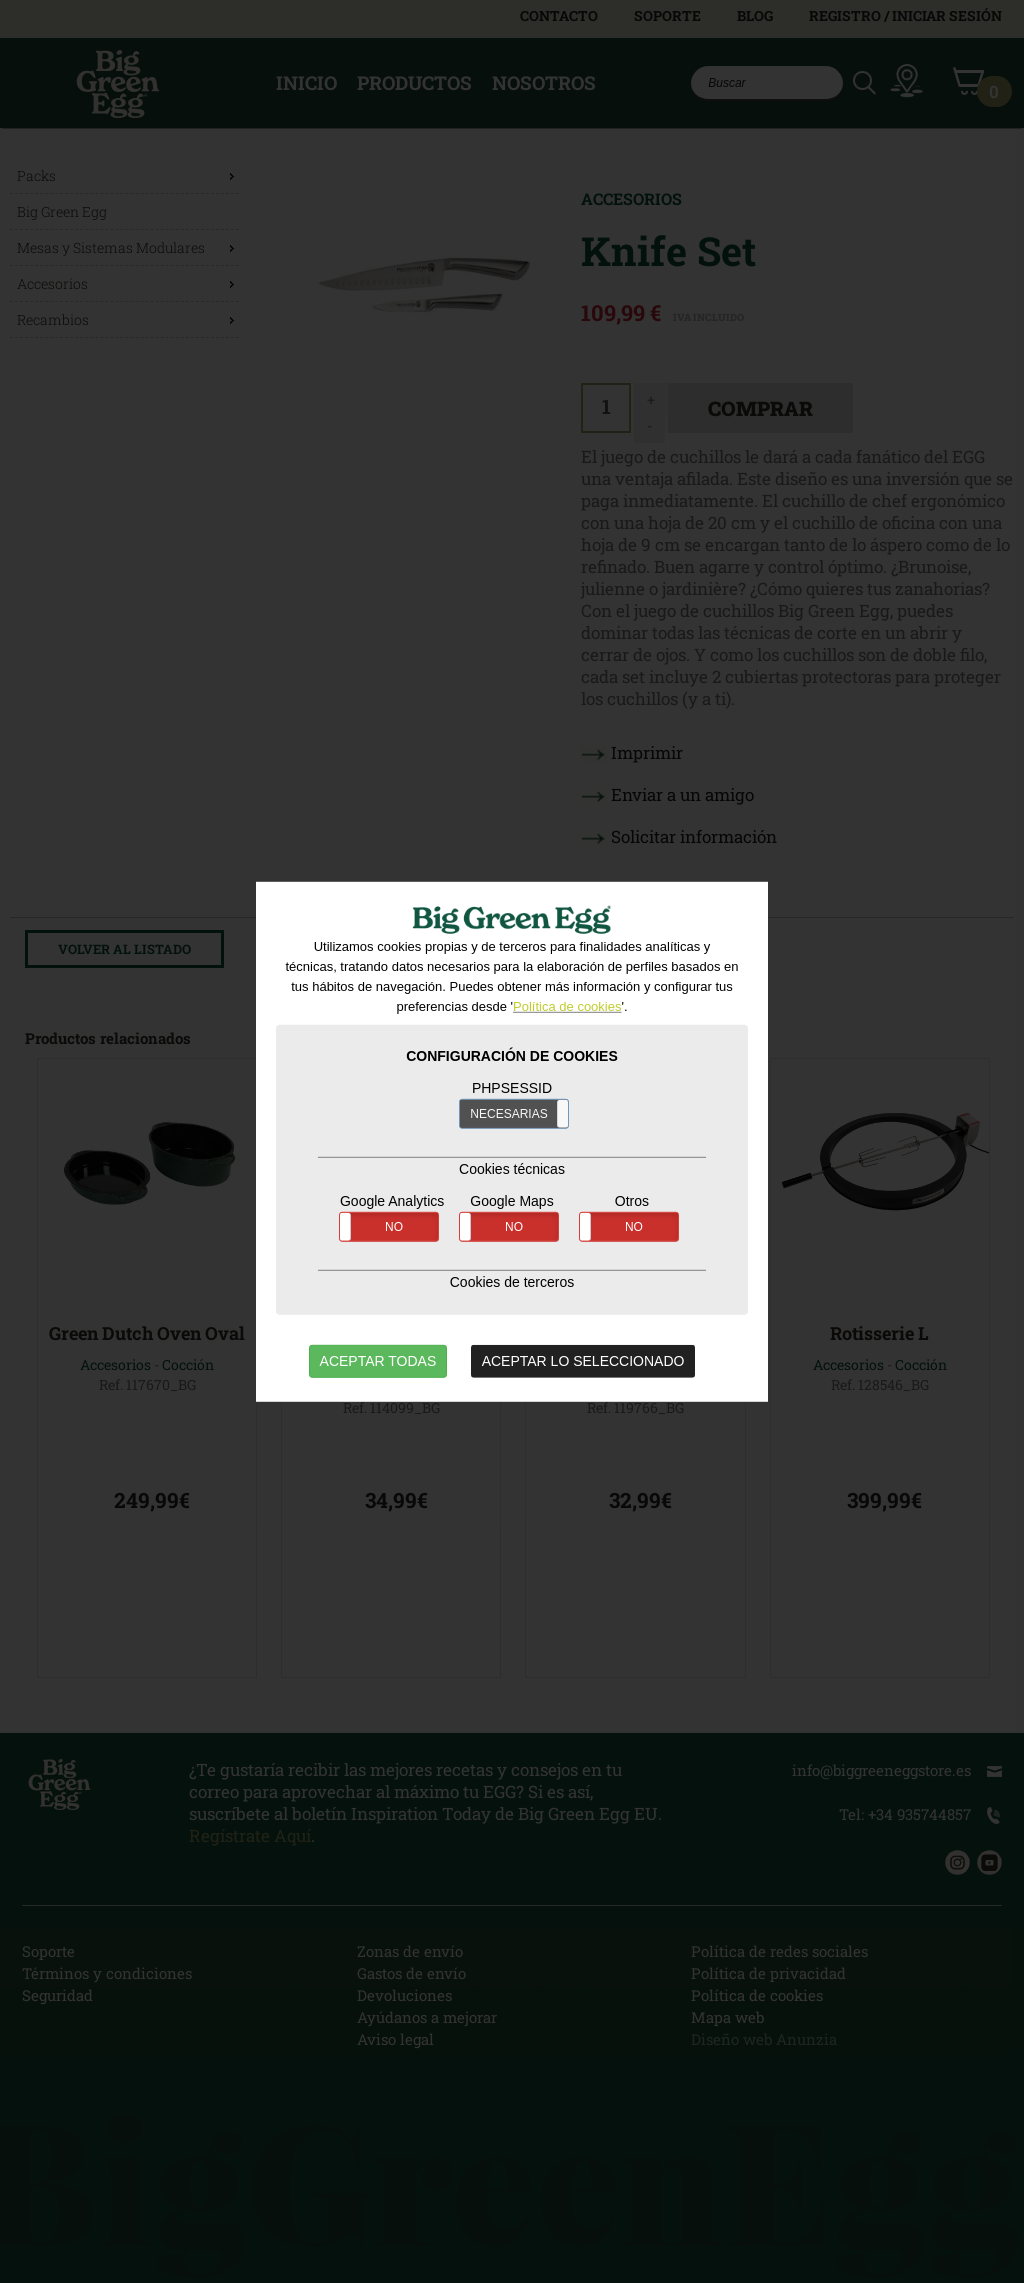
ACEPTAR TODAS (378, 1361)
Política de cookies (567, 1006)
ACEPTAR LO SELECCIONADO (583, 1361)
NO (394, 1227)
